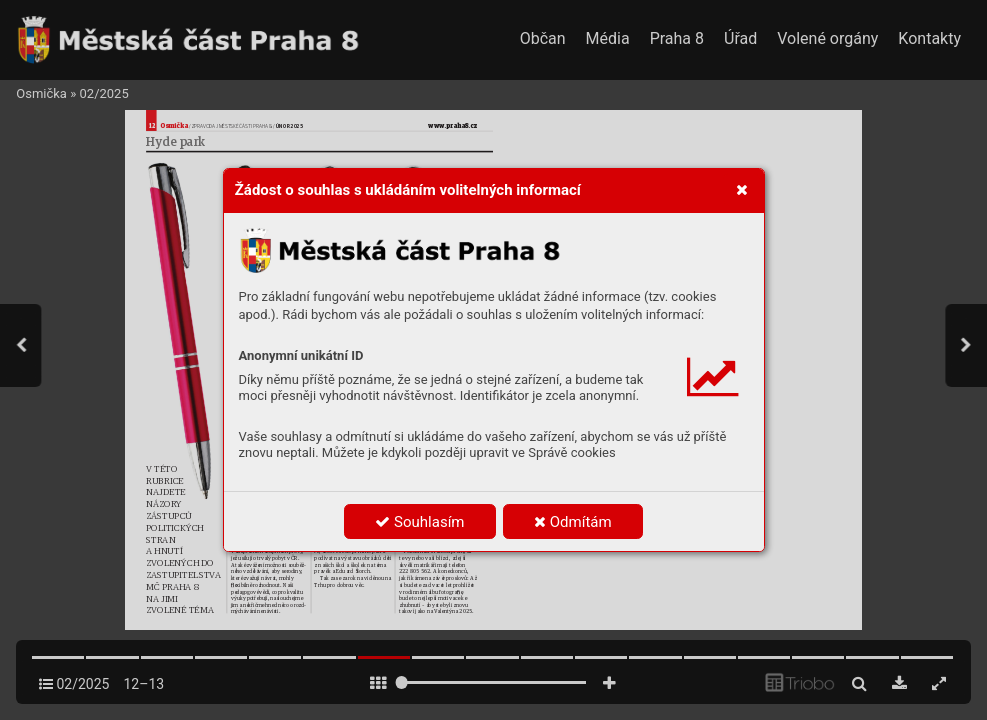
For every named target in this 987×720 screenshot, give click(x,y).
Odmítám (573, 522)
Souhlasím (419, 522)
